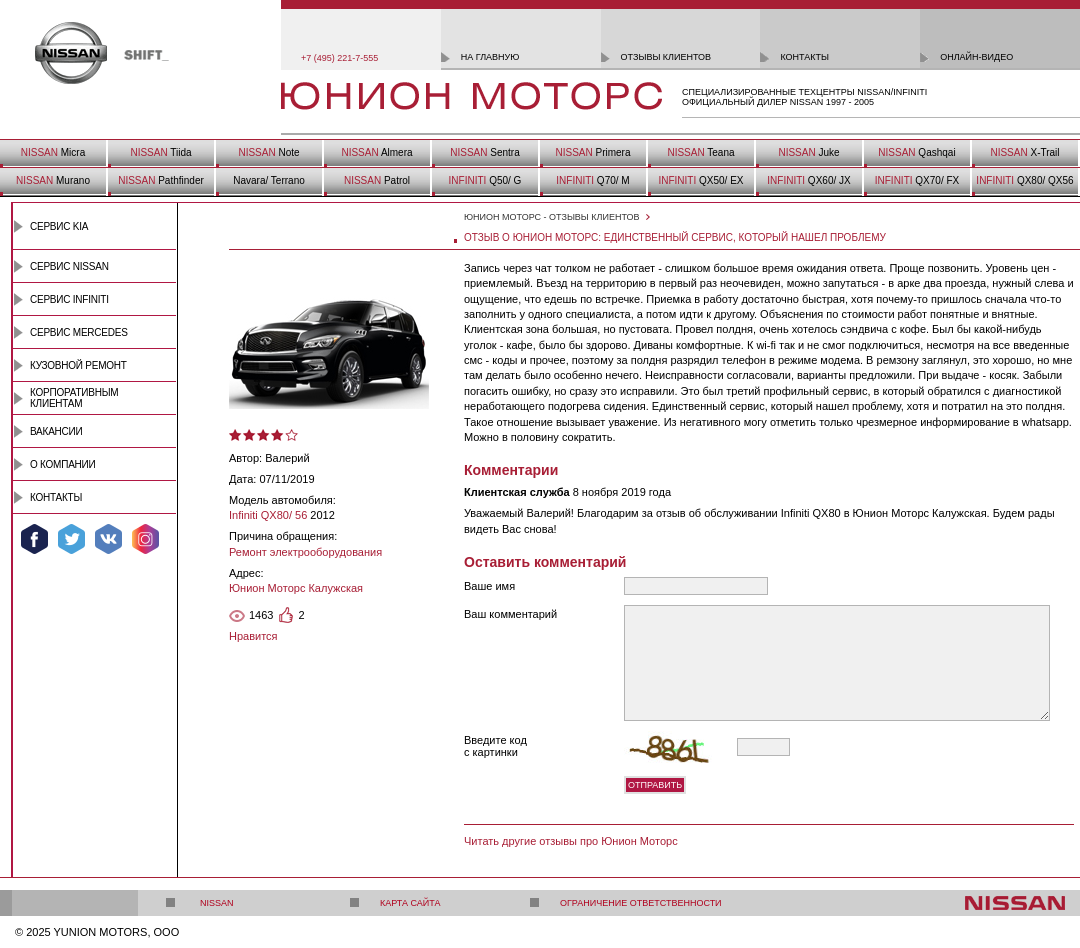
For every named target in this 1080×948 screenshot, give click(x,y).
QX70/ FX (917, 180)
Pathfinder (161, 180)
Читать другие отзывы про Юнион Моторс (571, 841)
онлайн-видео (976, 57)
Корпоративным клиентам (74, 398)
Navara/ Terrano (269, 180)
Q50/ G (485, 180)
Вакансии (56, 431)
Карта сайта (410, 903)
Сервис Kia (59, 226)
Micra (53, 152)
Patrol (377, 180)
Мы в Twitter (71, 539)
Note (268, 152)
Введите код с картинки (495, 746)
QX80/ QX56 (1024, 180)
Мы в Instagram (145, 539)
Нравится (253, 636)
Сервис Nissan (69, 266)
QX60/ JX (808, 180)
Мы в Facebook (34, 539)
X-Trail (1024, 152)
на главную (490, 57)
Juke (808, 152)
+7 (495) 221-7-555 (339, 58)
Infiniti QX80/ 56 (268, 515)
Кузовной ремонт (78, 365)
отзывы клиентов (666, 57)
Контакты (56, 497)
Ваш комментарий (510, 614)
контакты (804, 57)
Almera (376, 152)
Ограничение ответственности (641, 903)
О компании (63, 464)
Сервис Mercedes (79, 332)
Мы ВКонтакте (108, 539)
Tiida (160, 152)
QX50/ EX (700, 180)
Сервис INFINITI (69, 299)
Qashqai (916, 152)
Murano (53, 180)
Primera (592, 152)
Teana (700, 152)
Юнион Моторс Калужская (296, 588)
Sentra (484, 152)
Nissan (217, 903)
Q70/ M (592, 180)
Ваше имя (489, 586)
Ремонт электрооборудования (305, 552)
